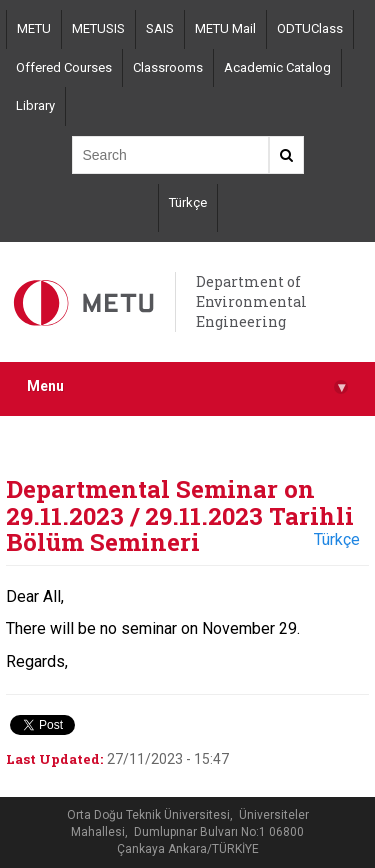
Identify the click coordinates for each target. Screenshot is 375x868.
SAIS (160, 28)
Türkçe (188, 202)
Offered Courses (64, 67)
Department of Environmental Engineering (251, 301)
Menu (187, 386)
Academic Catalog (277, 67)
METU (34, 28)
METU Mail (225, 28)
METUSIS (98, 28)
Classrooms (168, 67)
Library (35, 105)
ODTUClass (310, 28)
